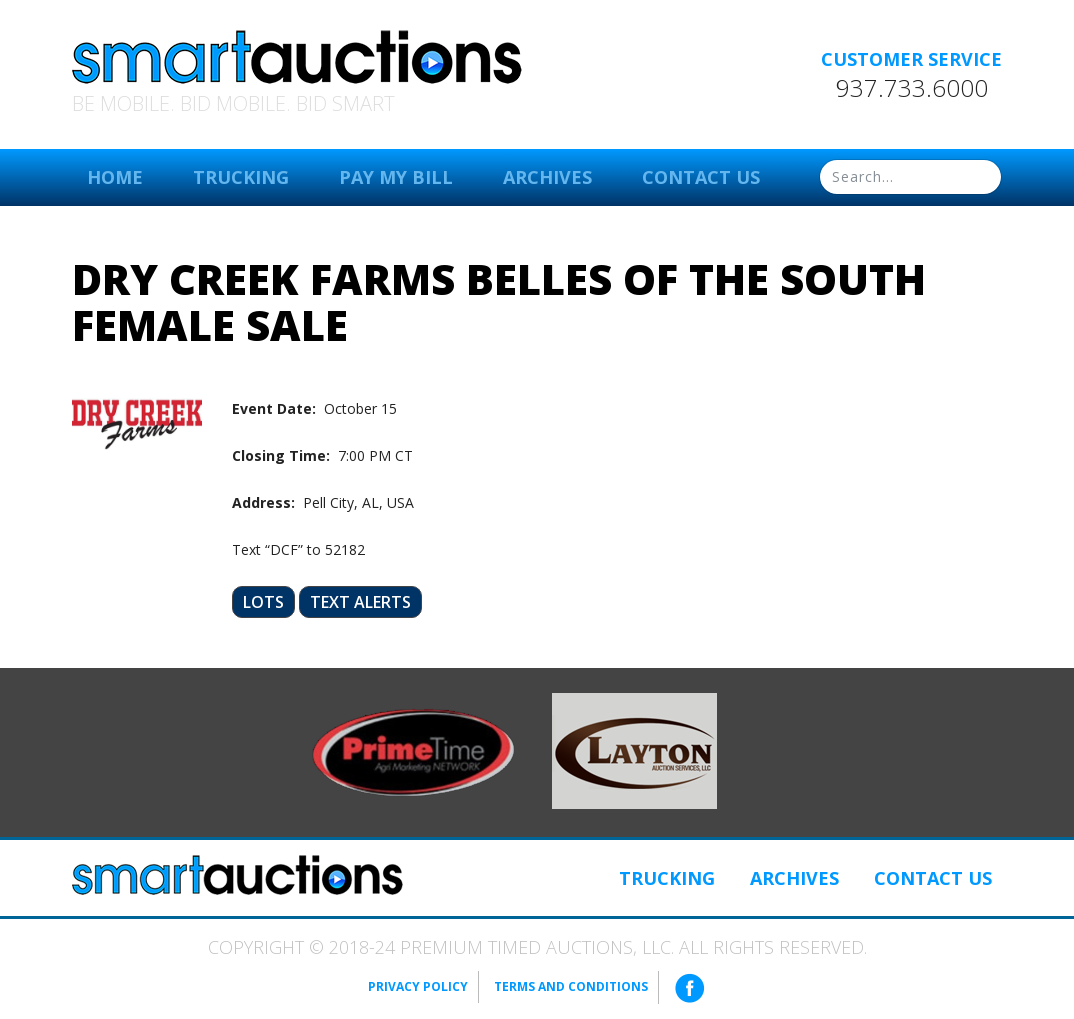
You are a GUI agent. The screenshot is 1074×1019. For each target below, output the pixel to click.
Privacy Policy (418, 986)
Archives (547, 177)
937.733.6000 (912, 88)
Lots (263, 602)
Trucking (241, 177)
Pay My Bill (396, 177)
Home (115, 177)
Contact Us (701, 177)
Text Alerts (360, 602)
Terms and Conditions (571, 986)
